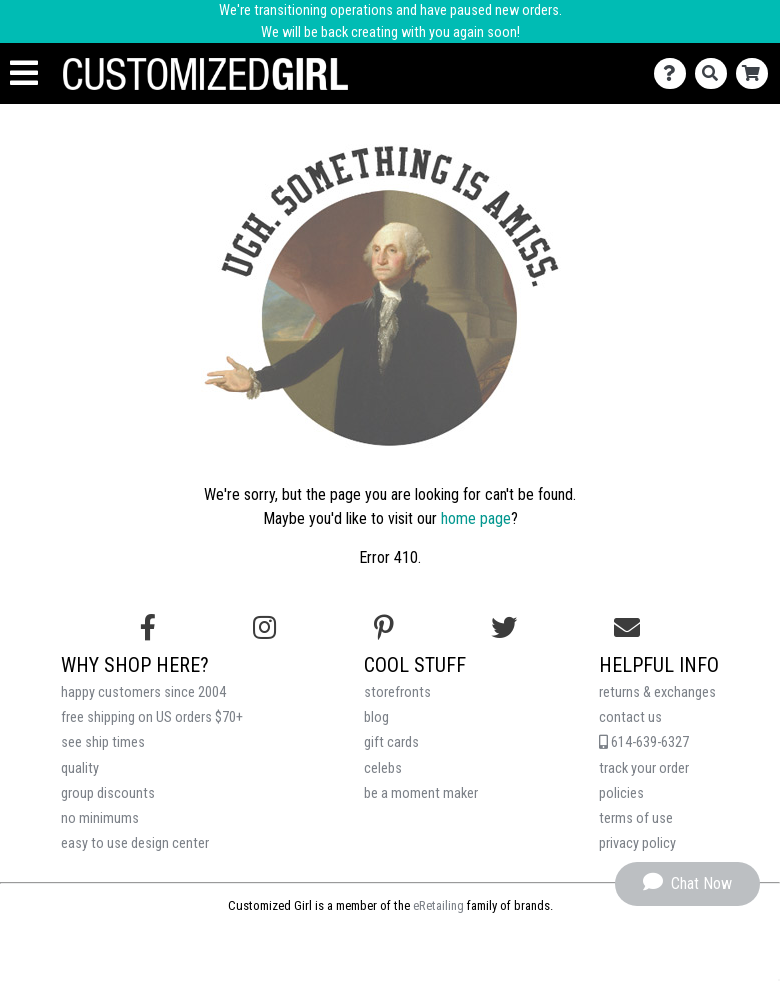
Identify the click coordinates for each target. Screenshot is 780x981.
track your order (644, 768)
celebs (383, 768)
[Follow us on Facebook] (148, 628)
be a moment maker (421, 793)
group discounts (108, 793)
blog (376, 717)
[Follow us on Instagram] (264, 628)
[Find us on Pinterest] (384, 628)
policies (621, 793)
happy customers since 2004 (143, 692)
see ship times (103, 742)
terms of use (636, 818)
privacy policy (637, 843)
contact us (630, 717)
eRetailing (438, 905)
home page (476, 518)
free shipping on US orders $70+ (152, 717)
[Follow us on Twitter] (504, 628)
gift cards (391, 742)
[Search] (715, 73)
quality (80, 768)
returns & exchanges (657, 692)
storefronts (397, 692)
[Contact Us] (674, 73)
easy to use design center (135, 843)
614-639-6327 (644, 742)
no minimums (100, 818)
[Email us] (627, 628)
